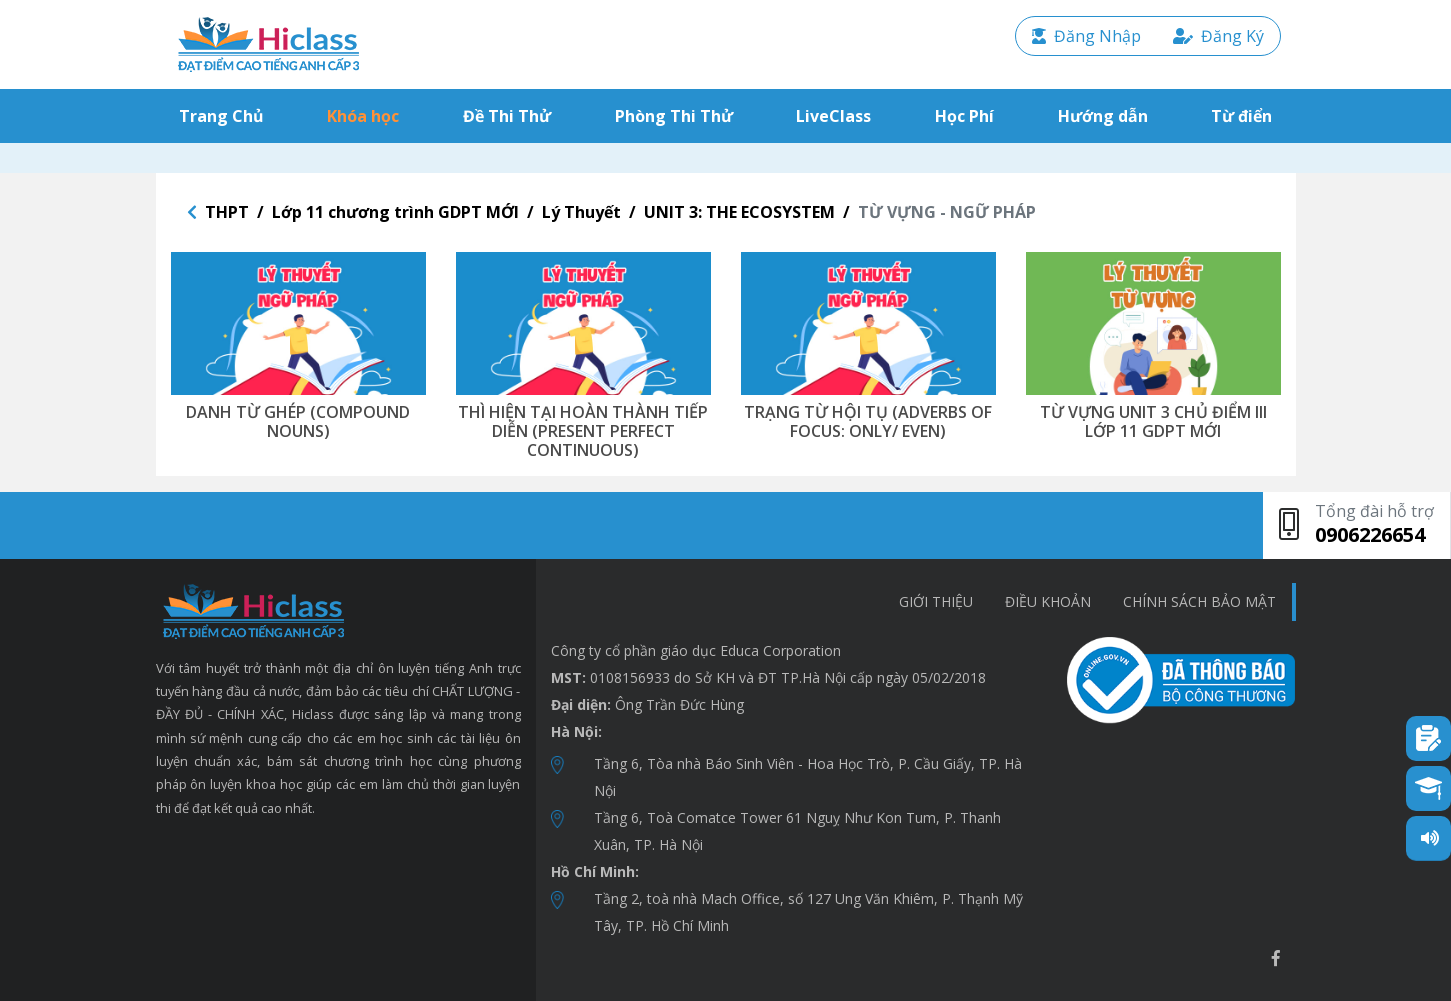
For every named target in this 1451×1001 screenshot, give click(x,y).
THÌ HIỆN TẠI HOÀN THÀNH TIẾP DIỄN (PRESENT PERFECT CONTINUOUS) (583, 431)
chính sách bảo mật (1199, 601)
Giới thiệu (936, 601)
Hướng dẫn (1103, 116)
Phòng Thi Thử (674, 116)
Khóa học (363, 116)
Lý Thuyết (581, 212)
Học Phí (964, 116)
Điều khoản (1048, 601)
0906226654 (1370, 534)
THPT (227, 212)
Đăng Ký (1218, 36)
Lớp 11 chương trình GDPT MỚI (395, 212)
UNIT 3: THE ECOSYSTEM (739, 212)
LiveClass (833, 116)
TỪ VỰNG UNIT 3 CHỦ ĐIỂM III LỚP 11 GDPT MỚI (1153, 421)
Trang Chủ (225, 115)
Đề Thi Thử (507, 116)
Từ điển (1241, 116)
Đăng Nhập (1086, 36)
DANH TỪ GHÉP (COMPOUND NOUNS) (298, 421)
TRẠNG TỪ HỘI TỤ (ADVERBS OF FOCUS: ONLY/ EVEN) (868, 421)
